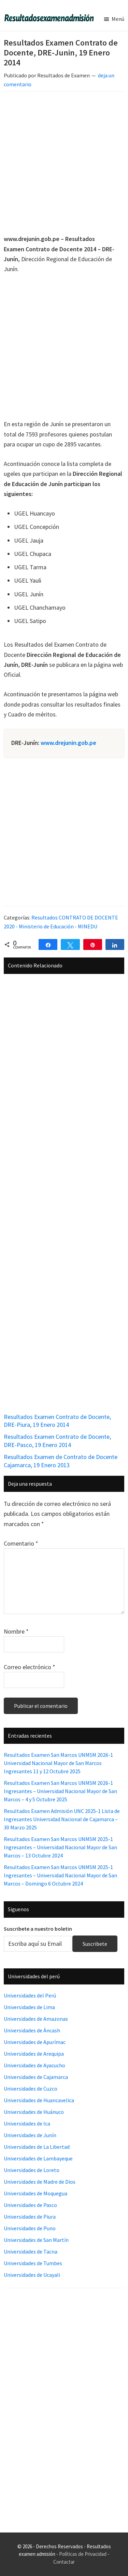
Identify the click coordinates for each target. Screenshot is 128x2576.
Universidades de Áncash (32, 2030)
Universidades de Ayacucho (34, 2065)
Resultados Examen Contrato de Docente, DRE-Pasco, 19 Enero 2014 (57, 1440)
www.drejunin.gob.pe (68, 743)
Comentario (21, 1543)
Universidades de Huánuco (34, 2111)
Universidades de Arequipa (34, 2053)
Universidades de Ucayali (32, 2274)
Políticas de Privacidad (82, 2554)
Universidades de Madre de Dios (39, 2181)
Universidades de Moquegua (35, 2193)
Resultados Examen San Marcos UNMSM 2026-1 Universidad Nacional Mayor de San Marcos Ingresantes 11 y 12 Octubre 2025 (58, 1763)
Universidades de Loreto (31, 2170)
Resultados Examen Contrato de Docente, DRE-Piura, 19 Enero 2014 (57, 1421)
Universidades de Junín (30, 2135)
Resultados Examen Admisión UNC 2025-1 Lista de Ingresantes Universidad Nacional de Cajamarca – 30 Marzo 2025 (62, 1819)
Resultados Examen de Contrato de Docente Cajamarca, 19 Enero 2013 (60, 1461)
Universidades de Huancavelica (39, 2100)
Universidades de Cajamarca (36, 2076)
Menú (118, 18)
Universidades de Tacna (30, 2251)
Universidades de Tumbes (33, 2263)
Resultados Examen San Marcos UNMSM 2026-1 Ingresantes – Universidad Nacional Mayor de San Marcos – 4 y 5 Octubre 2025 (60, 1791)
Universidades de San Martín (36, 2239)
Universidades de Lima (29, 2007)
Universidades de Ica (27, 2123)
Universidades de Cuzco (30, 2088)
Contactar (64, 2562)
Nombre (16, 1631)
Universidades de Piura (30, 2216)
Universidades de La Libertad (37, 2146)
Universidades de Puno (30, 2228)
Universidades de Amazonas (36, 2018)
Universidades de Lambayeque (38, 2158)
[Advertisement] (64, 164)
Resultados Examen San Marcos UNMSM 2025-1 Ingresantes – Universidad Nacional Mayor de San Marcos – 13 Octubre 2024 (60, 1847)
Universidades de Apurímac (35, 2042)
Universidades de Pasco (30, 2204)
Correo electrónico (29, 1667)
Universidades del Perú (30, 1995)
